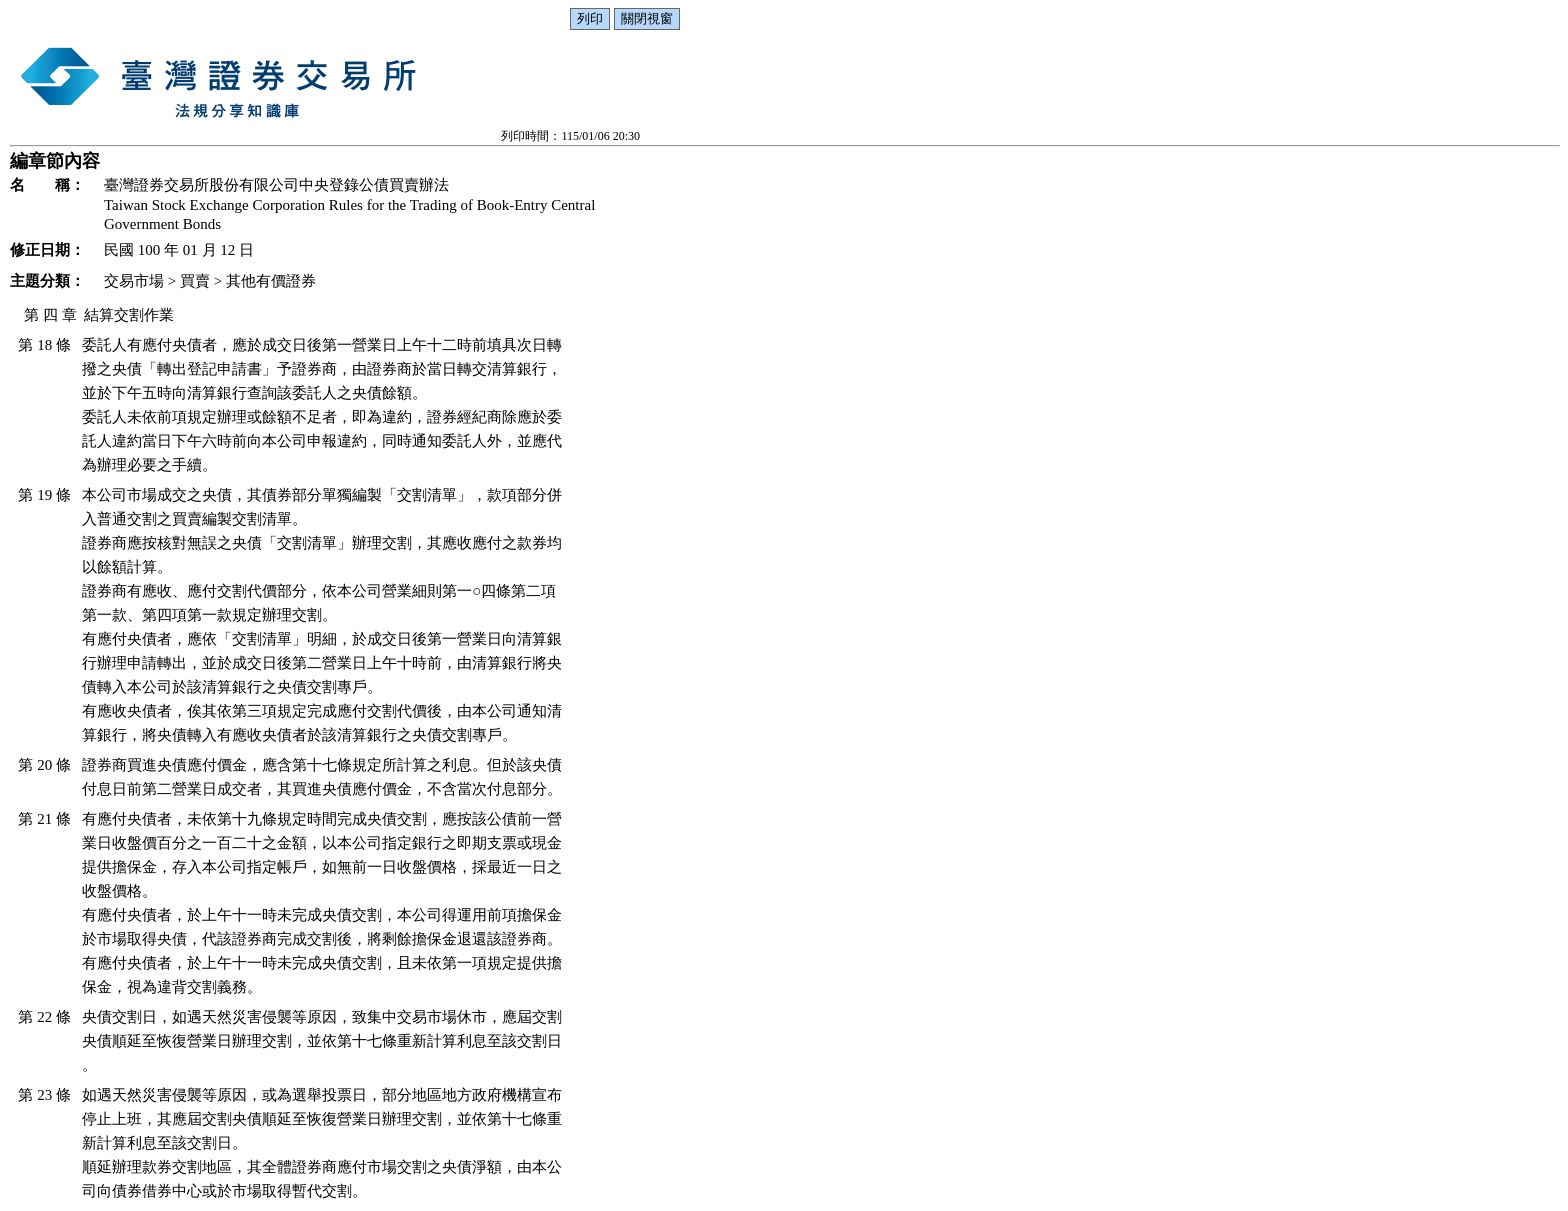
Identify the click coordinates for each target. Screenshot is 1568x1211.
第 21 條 (44, 819)
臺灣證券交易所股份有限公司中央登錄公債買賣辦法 (276, 185)
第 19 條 (44, 495)
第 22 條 (44, 1017)
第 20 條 (44, 765)
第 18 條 (44, 345)
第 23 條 (44, 1095)
